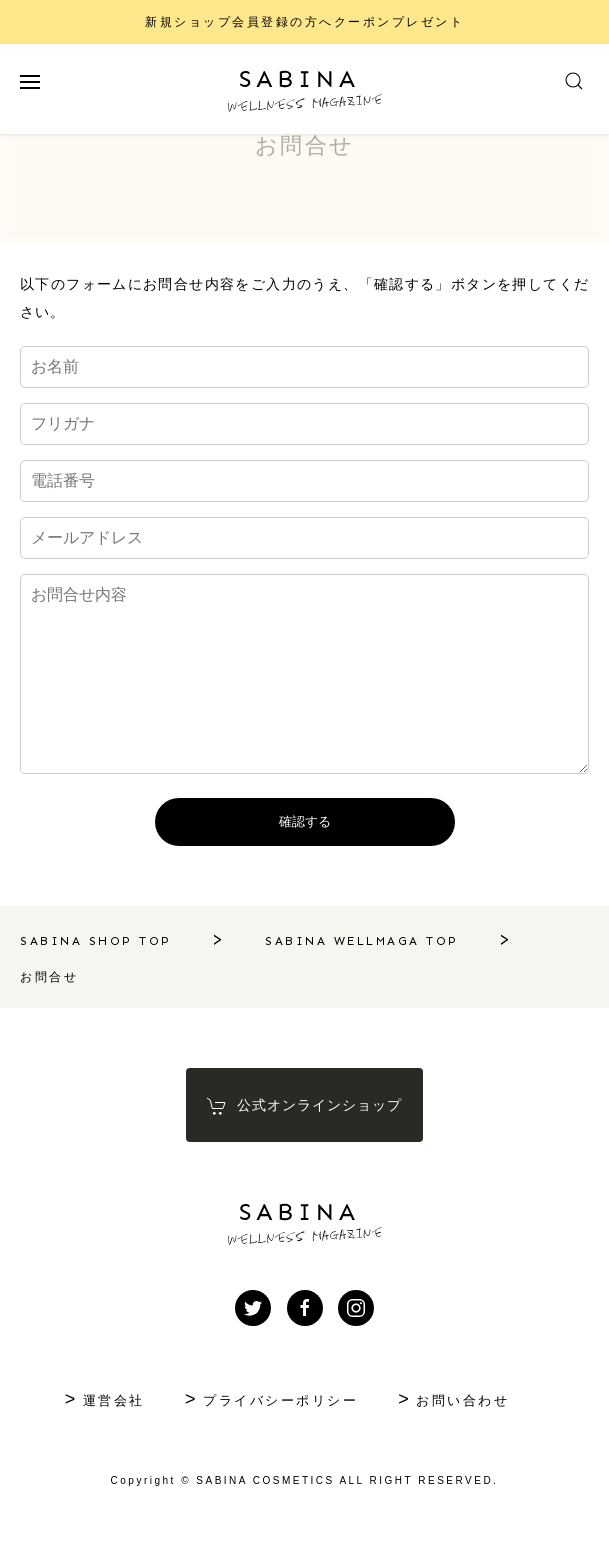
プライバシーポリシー (280, 1400)
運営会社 (114, 1400)
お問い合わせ (462, 1400)
